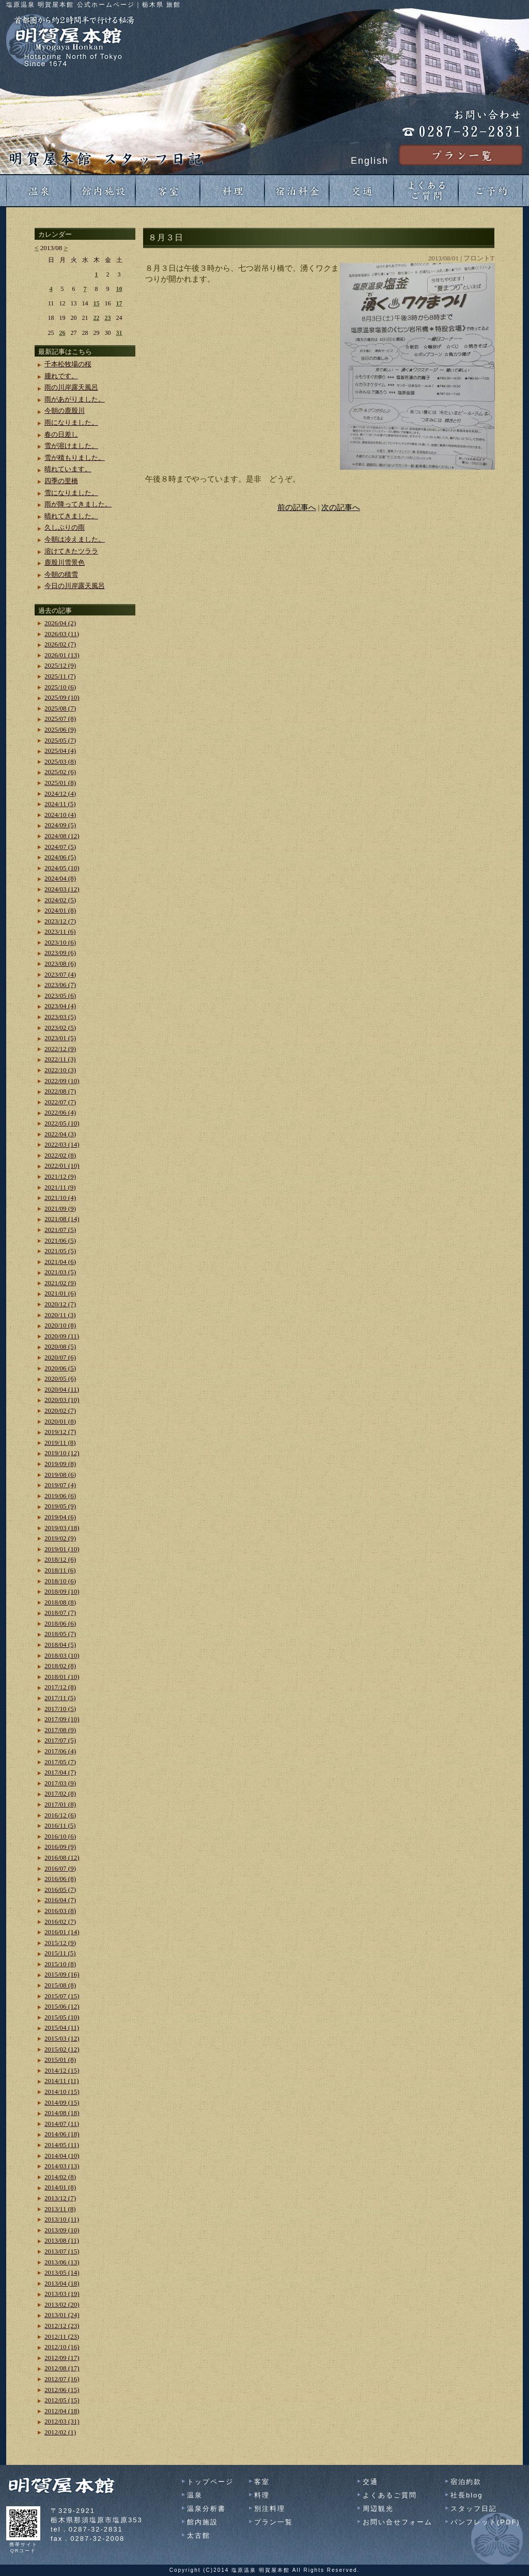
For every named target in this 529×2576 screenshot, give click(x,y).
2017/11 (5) (60, 1698)
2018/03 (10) (62, 1655)
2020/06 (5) (60, 1368)
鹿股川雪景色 (64, 562)
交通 (370, 2482)
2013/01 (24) (62, 2315)
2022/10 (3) (60, 1070)
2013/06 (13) (62, 2262)
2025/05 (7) (60, 740)
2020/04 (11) (61, 1389)
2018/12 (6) (60, 1559)
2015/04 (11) (61, 2027)
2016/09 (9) (60, 1846)
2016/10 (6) (60, 1836)
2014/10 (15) (62, 2091)
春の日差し (61, 434)
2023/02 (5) (60, 1027)
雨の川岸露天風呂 (71, 387)
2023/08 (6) (60, 963)
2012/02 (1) (60, 2432)
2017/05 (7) (60, 1762)
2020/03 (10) (62, 1399)
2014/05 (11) (61, 2145)
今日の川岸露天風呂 (74, 586)
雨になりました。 (71, 422)
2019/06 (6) (60, 1496)
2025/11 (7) (60, 676)
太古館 (198, 2535)
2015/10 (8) (60, 1964)
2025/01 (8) (60, 782)
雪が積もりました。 (74, 457)
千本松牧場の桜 (67, 364)
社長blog (466, 2495)
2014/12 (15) (62, 2070)
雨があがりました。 (74, 399)
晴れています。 (67, 469)
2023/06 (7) (60, 985)
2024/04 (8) (60, 878)
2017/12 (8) (60, 1687)
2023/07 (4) (60, 974)
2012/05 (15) (62, 2400)
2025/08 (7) (60, 708)
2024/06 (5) (60, 857)
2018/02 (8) (60, 1666)
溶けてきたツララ (71, 551)
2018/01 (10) (62, 1676)
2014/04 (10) (62, 2155)
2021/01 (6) (60, 1293)
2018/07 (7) (60, 1612)
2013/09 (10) (62, 2230)
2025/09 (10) (62, 697)
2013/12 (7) (60, 2198)
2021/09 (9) (60, 1208)
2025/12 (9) (60, 665)
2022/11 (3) (60, 1059)
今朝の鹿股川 (64, 410)
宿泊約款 (465, 2482)
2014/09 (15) (62, 2102)
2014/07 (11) (61, 2123)
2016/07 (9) (60, 1868)
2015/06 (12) (62, 2006)
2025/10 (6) (60, 687)
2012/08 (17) (62, 2368)
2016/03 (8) (60, 1911)
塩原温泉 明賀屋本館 (260, 2570)
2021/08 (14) (62, 1219)
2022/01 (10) (62, 1165)
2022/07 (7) (60, 1102)
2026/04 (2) (60, 623)
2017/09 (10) (62, 1719)
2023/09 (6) (60, 953)
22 (97, 317)
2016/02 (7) (60, 1921)
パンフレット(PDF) (485, 2522)
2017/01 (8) (60, 1804)
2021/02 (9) (60, 1283)
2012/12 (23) (62, 2326)
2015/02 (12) (62, 2049)
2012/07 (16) (62, 2379)
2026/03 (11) (61, 634)
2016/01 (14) (62, 1932)
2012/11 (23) (61, 2336)
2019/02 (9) (60, 1538)
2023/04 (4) (60, 1006)
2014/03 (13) (62, 2166)
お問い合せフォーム (397, 2522)
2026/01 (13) (62, 655)
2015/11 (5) (60, 1953)
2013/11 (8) (60, 2209)
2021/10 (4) (60, 1197)
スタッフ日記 (473, 2508)
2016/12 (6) (60, 1815)
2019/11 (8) (60, 1442)
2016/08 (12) (62, 1857)
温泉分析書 (206, 2508)
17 (119, 303)
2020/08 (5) (60, 1346)
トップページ (210, 2482)
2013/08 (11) (61, 2240)
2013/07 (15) (62, 2251)
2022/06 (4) (60, 1112)
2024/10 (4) (60, 815)
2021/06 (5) (60, 1240)
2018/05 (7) (60, 1634)
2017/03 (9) (60, 1783)
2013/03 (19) (62, 2293)
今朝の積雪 (61, 574)
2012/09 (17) (62, 2358)
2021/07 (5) (60, 1229)
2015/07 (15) (62, 1996)
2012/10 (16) (62, 2347)
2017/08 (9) (60, 1730)
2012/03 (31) (62, 2421)
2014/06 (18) (62, 2134)
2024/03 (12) (62, 889)
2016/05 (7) (60, 1889)
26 (62, 332)
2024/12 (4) (60, 793)
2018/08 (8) (60, 1602)
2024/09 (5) (60, 825)
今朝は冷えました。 (74, 539)
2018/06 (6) (60, 1623)
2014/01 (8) (60, 2187)
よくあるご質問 (390, 2495)
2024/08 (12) (62, 836)
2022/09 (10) (62, 1081)
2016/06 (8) (60, 1879)
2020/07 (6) (60, 1357)
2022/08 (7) (60, 1091)
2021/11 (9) (60, 1187)
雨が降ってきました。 (78, 504)
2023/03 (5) (60, 1017)
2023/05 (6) (60, 995)
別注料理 (269, 2508)
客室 (262, 2482)
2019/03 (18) (62, 1528)
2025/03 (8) (60, 761)
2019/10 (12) (62, 1453)
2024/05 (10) (62, 868)
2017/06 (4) (60, 1751)
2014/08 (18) (62, 2113)
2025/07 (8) (60, 718)
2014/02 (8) (60, 2177)
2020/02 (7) (60, 1410)
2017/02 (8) (60, 1793)
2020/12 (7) (60, 1304)
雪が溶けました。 (71, 446)
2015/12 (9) (60, 1943)
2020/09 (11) (61, 1336)
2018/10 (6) (60, 1581)
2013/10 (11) (61, 2219)
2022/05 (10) (62, 1123)
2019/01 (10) (62, 1549)
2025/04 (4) (60, 750)
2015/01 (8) (60, 2059)
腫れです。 (61, 376)
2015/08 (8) (60, 1985)
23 (108, 317)
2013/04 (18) (62, 2283)
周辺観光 (378, 2508)
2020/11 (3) (60, 1315)
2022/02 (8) (60, 1155)
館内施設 (202, 2522)
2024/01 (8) (60, 910)
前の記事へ (296, 507)
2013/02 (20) (62, 2304)
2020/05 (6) (60, 1378)
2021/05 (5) (60, 1251)
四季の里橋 (61, 481)
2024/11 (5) (60, 804)
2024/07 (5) (60, 847)
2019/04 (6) (60, 1517)
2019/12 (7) (60, 1432)
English (369, 161)
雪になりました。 (71, 493)
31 (119, 332)
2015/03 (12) (62, 2038)
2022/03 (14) (62, 1144)
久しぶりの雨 (64, 527)
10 (119, 288)
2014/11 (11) (61, 2081)
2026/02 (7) (60, 644)
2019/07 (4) (60, 1485)
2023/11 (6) (60, 931)
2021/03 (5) (60, 1272)
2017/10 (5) (60, 1709)
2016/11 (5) (60, 1825)
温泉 (195, 2495)
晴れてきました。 (71, 516)
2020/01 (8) (60, 1421)
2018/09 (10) (62, 1591)
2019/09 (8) (60, 1464)
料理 (262, 2495)
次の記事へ (340, 507)
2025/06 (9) (60, 729)
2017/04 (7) (60, 1772)
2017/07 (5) (60, 1740)
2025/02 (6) (60, 772)
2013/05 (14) (62, 2272)
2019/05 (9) (60, 1506)
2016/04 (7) (60, 1900)
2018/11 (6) (60, 1570)
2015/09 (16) (62, 1974)
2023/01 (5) (60, 1038)
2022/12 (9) (60, 1049)
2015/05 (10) (62, 2017)
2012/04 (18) (62, 2411)
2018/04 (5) (60, 1644)
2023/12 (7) (60, 921)
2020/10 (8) (60, 1325)
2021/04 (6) (60, 1262)
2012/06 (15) (62, 2390)
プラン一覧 (273, 2522)
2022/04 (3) (60, 1134)
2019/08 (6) (60, 1474)
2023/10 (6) (60, 942)
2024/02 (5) (60, 900)
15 (97, 303)
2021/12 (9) (60, 1176)
